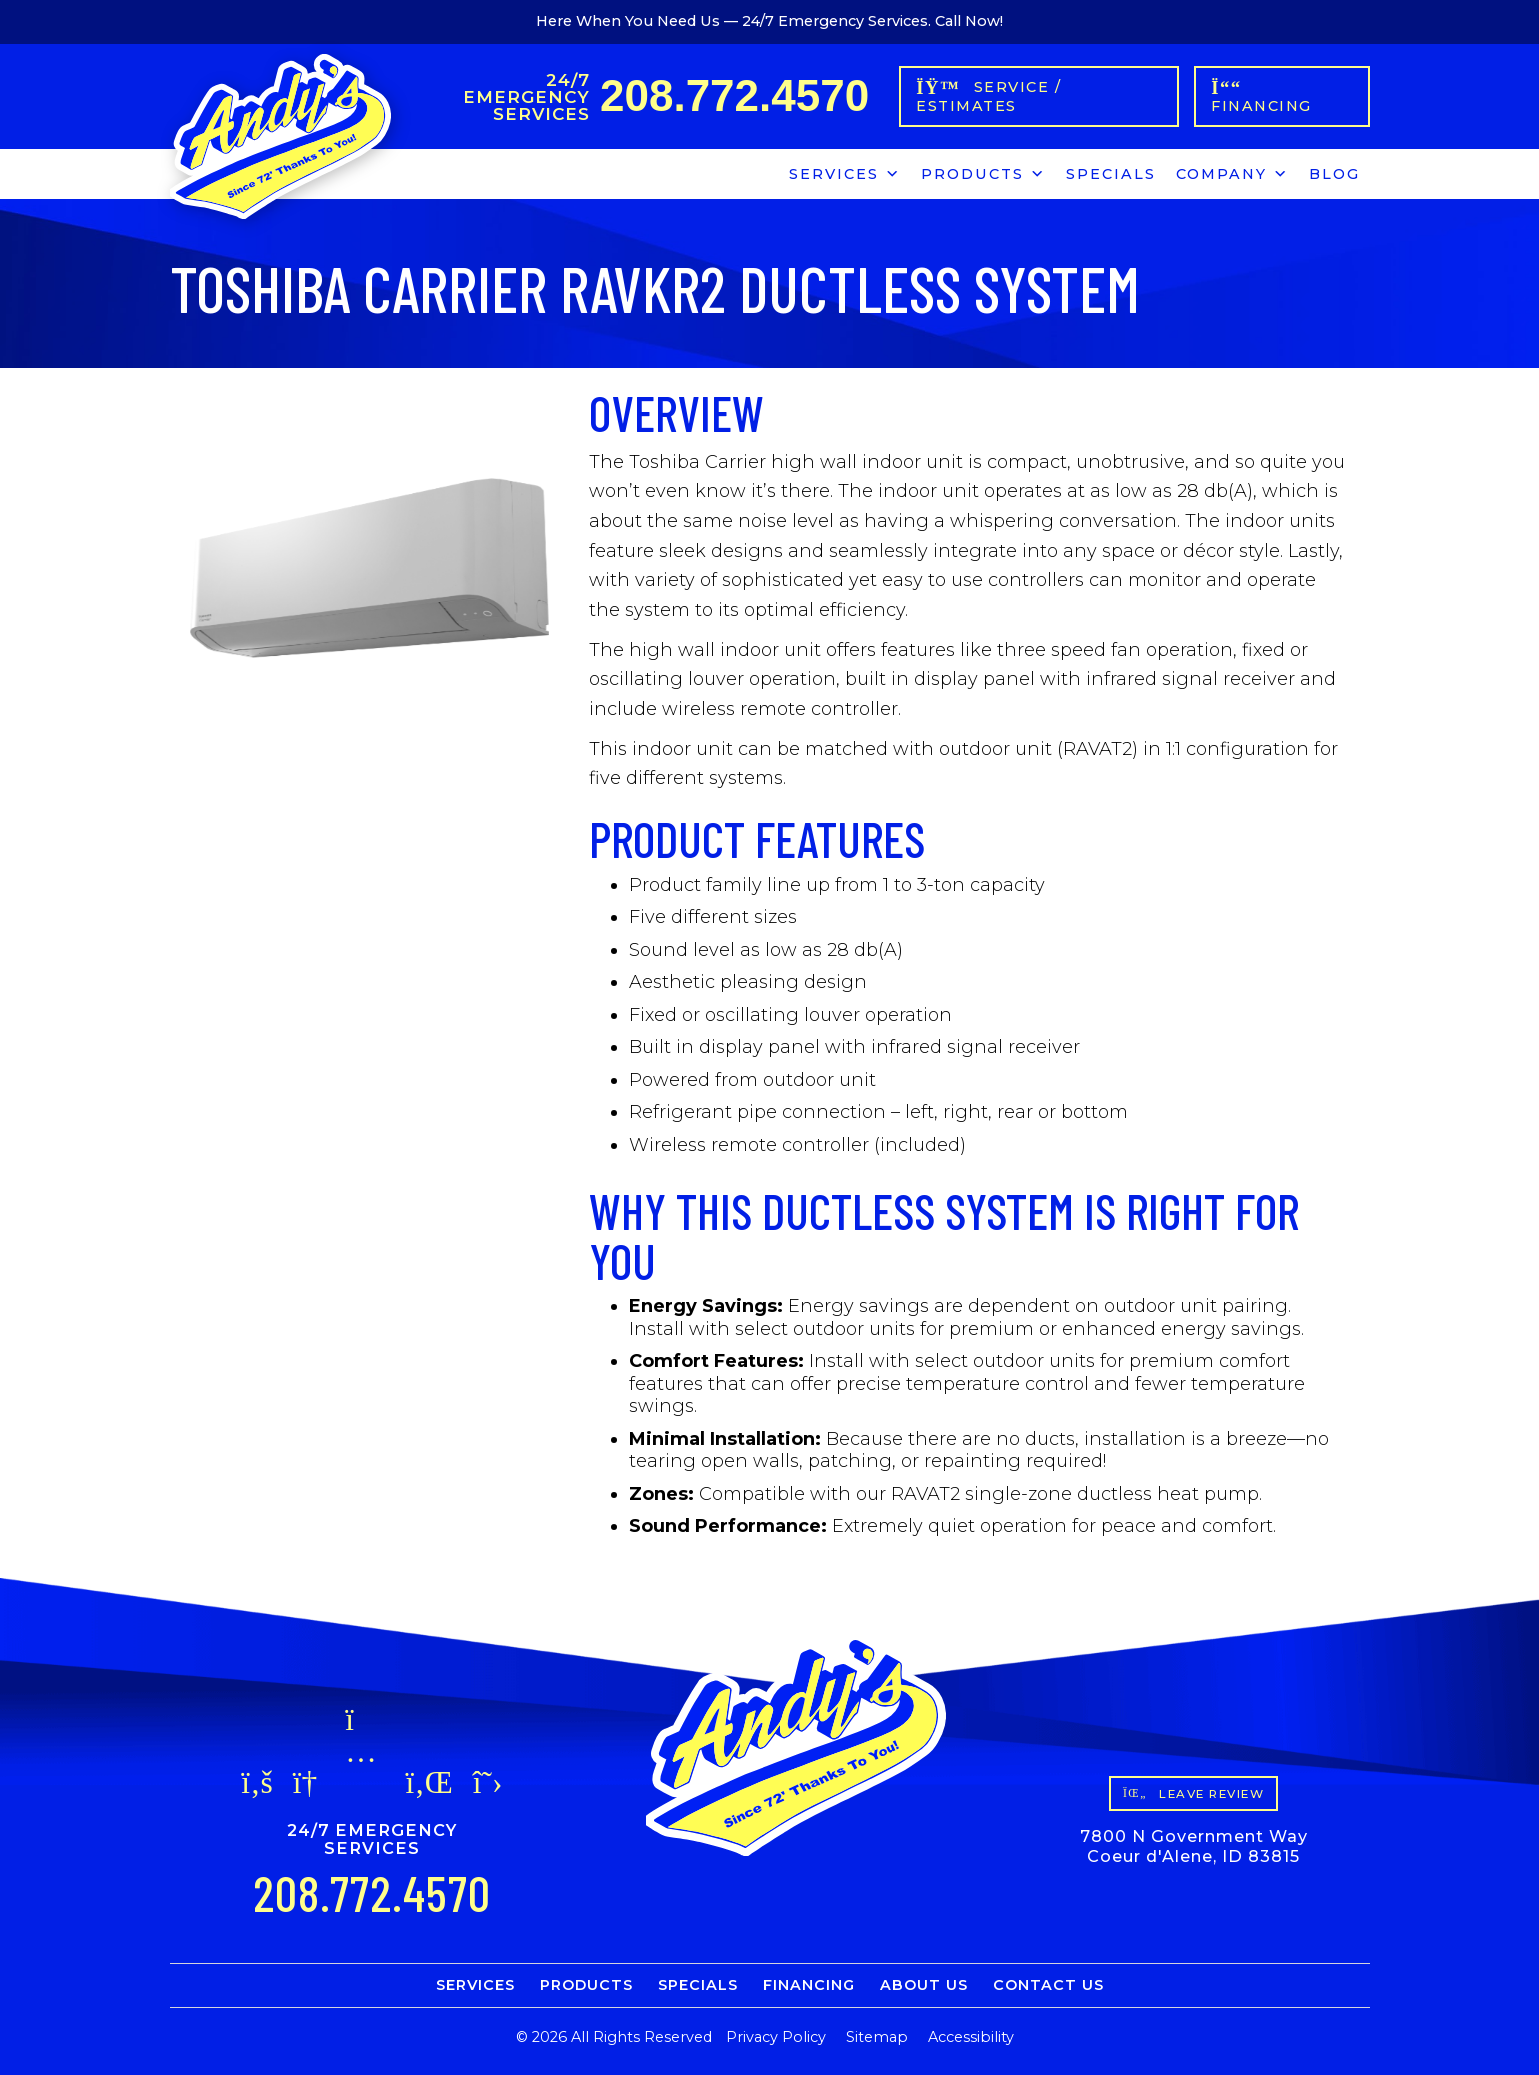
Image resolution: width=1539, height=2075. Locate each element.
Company (1232, 171)
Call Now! (969, 21)
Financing (809, 1985)
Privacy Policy (776, 2037)
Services (845, 171)
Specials (1111, 174)
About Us (924, 1985)
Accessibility (971, 2037)
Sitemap (877, 2037)
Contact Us (1048, 1985)
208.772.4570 (734, 95)
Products (983, 171)
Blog (1334, 174)
